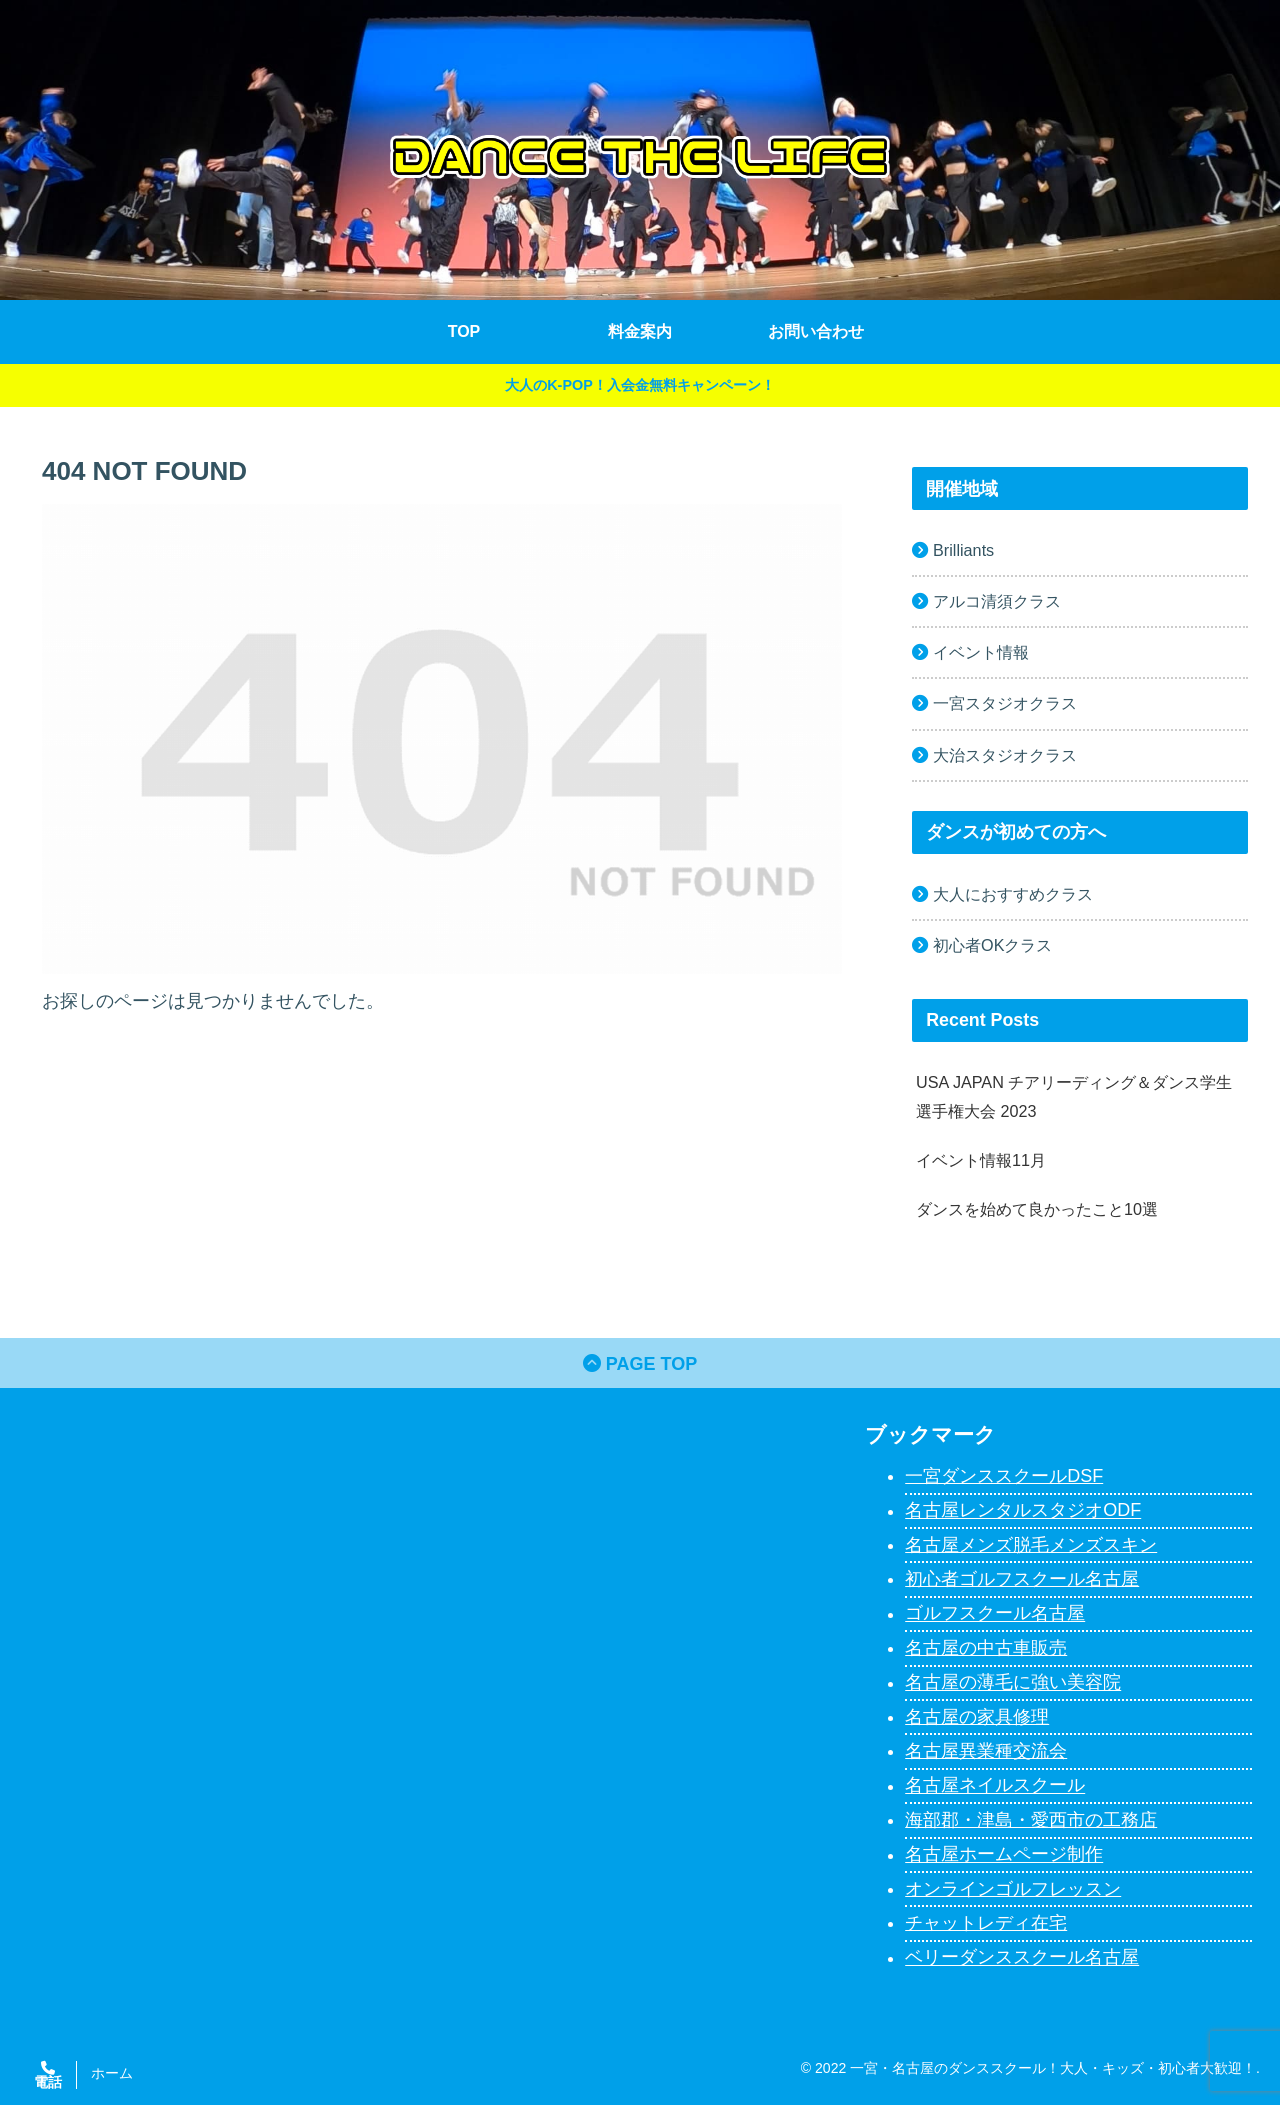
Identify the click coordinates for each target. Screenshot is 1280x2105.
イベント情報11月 (981, 1160)
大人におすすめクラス (1013, 894)
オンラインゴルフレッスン (1013, 1889)
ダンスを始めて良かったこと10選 (1037, 1209)
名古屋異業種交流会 (986, 1751)
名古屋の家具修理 (977, 1717)
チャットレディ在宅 (986, 1923)
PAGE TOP (640, 1364)
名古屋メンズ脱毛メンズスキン (1031, 1545)
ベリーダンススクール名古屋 (1022, 1958)
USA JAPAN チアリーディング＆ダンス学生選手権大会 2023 (1074, 1096)
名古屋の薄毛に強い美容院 (1013, 1683)
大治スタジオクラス (1005, 755)
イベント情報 (981, 652)
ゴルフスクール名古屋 (995, 1614)
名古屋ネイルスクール (995, 1786)
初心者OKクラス (992, 945)
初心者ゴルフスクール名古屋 (1022, 1579)
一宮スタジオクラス (1005, 703)
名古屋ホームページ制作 (1004, 1855)
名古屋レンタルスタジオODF (1023, 1511)
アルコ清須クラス (997, 601)
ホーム (112, 2073)
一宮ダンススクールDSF (1004, 1476)
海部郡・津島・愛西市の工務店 (1031, 1820)
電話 (48, 2082)
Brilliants (963, 550)
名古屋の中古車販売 (986, 1648)
